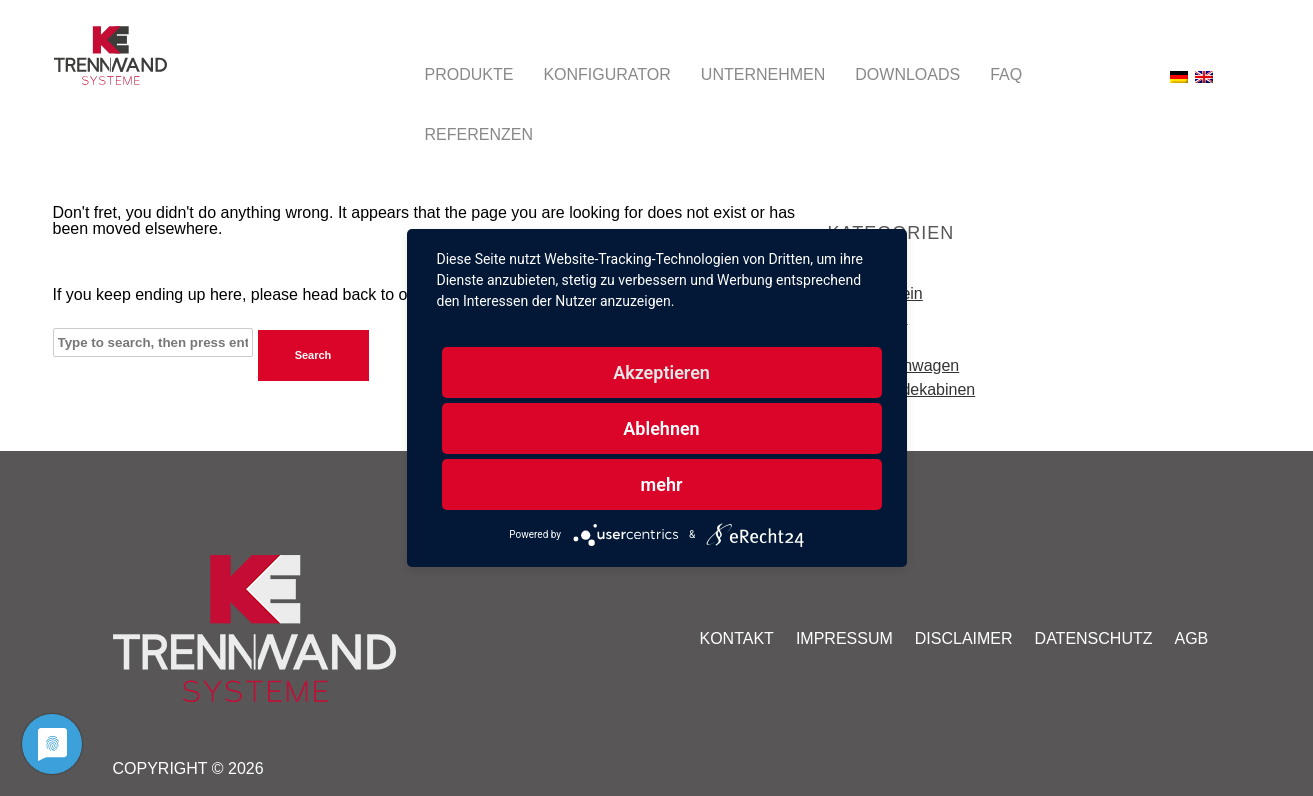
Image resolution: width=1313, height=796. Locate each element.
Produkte (469, 74)
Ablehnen (661, 428)
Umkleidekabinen (914, 389)
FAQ (1006, 74)
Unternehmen (763, 74)
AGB (1192, 638)
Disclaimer (964, 638)
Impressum (844, 638)
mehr (662, 484)
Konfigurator (606, 74)
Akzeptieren (661, 372)
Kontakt (737, 638)
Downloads (907, 74)
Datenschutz (1094, 638)
